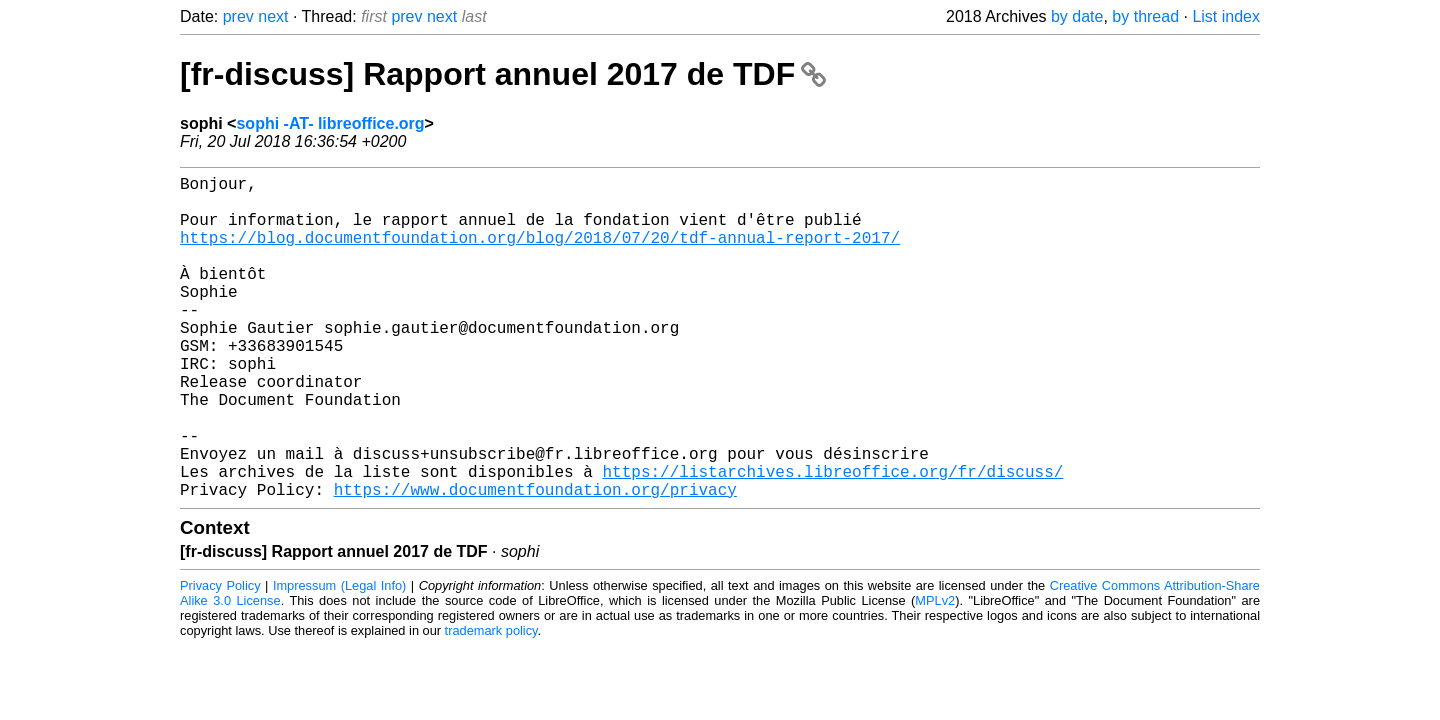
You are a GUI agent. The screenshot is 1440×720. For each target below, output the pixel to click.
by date (1077, 16)
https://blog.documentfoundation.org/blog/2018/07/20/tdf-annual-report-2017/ (540, 253)
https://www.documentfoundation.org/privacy (535, 561)
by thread (1145, 16)
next (273, 16)
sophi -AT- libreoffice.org (330, 123)
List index (1226, 16)
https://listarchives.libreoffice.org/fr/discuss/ (832, 539)
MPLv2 (935, 672)
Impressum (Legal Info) (339, 657)
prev (238, 16)
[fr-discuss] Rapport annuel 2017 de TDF (503, 74)
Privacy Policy (220, 657)
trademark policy (491, 702)
